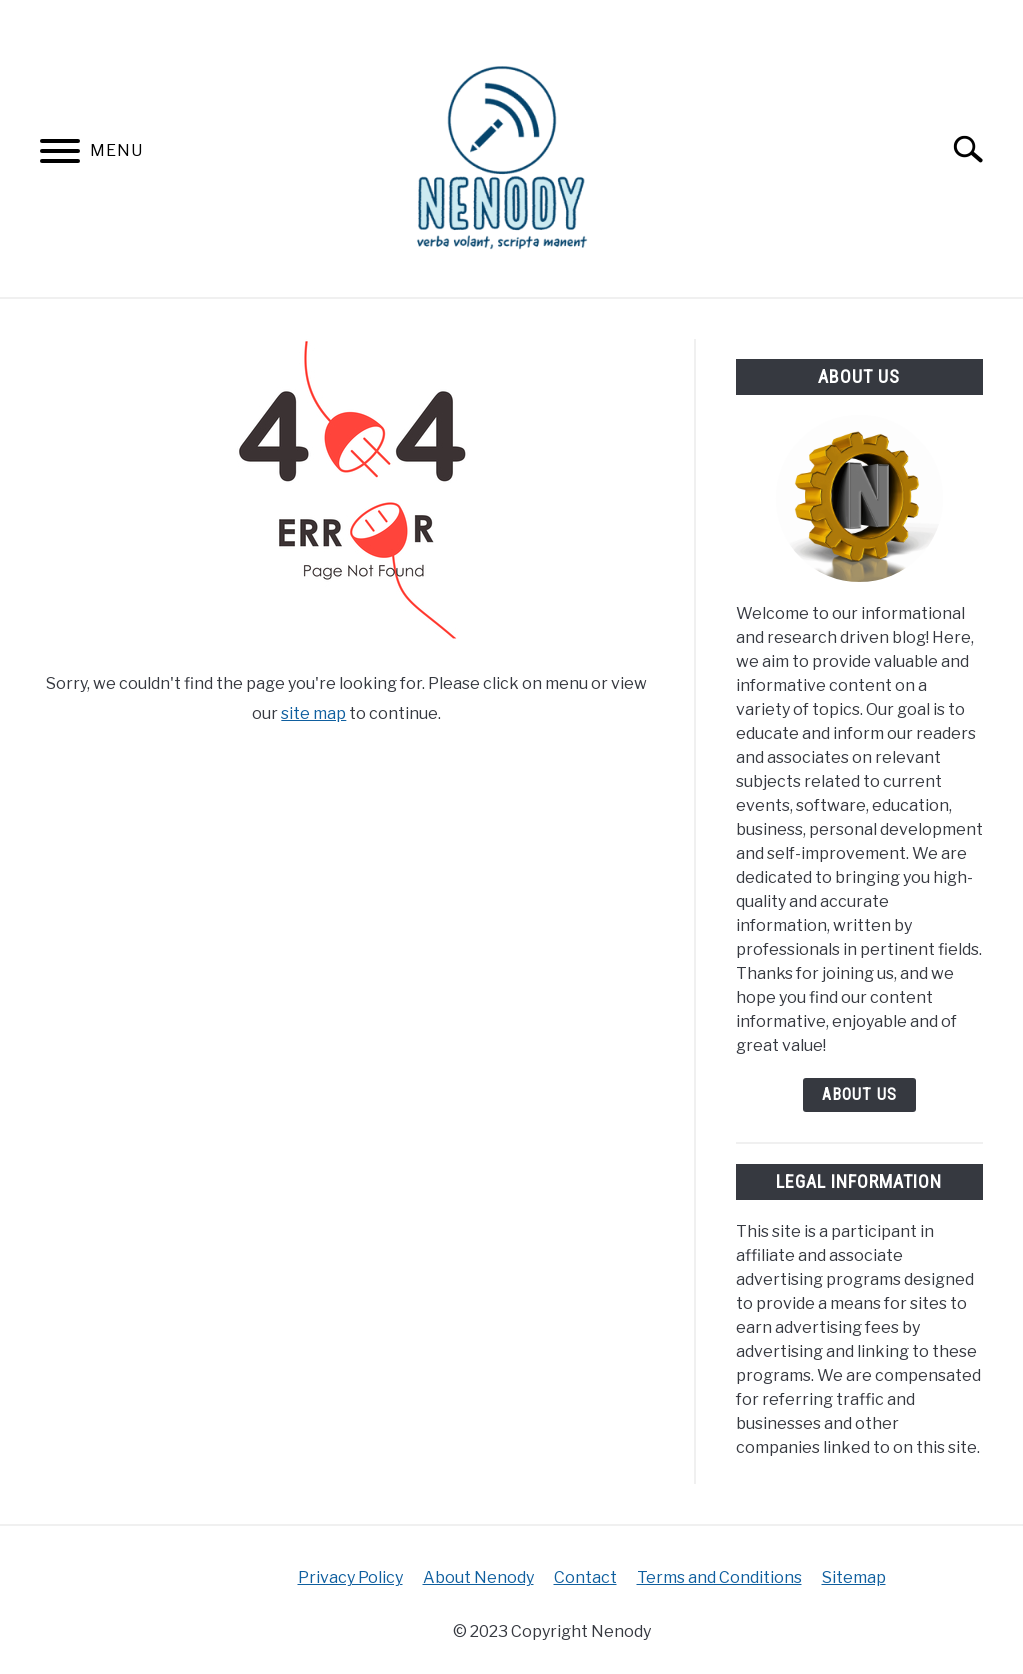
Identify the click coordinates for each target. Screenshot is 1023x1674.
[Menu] (60, 154)
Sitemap (854, 1577)
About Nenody (478, 1577)
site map (313, 713)
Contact (585, 1577)
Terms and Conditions (719, 1577)
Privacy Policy (350, 1577)
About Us (859, 1094)
